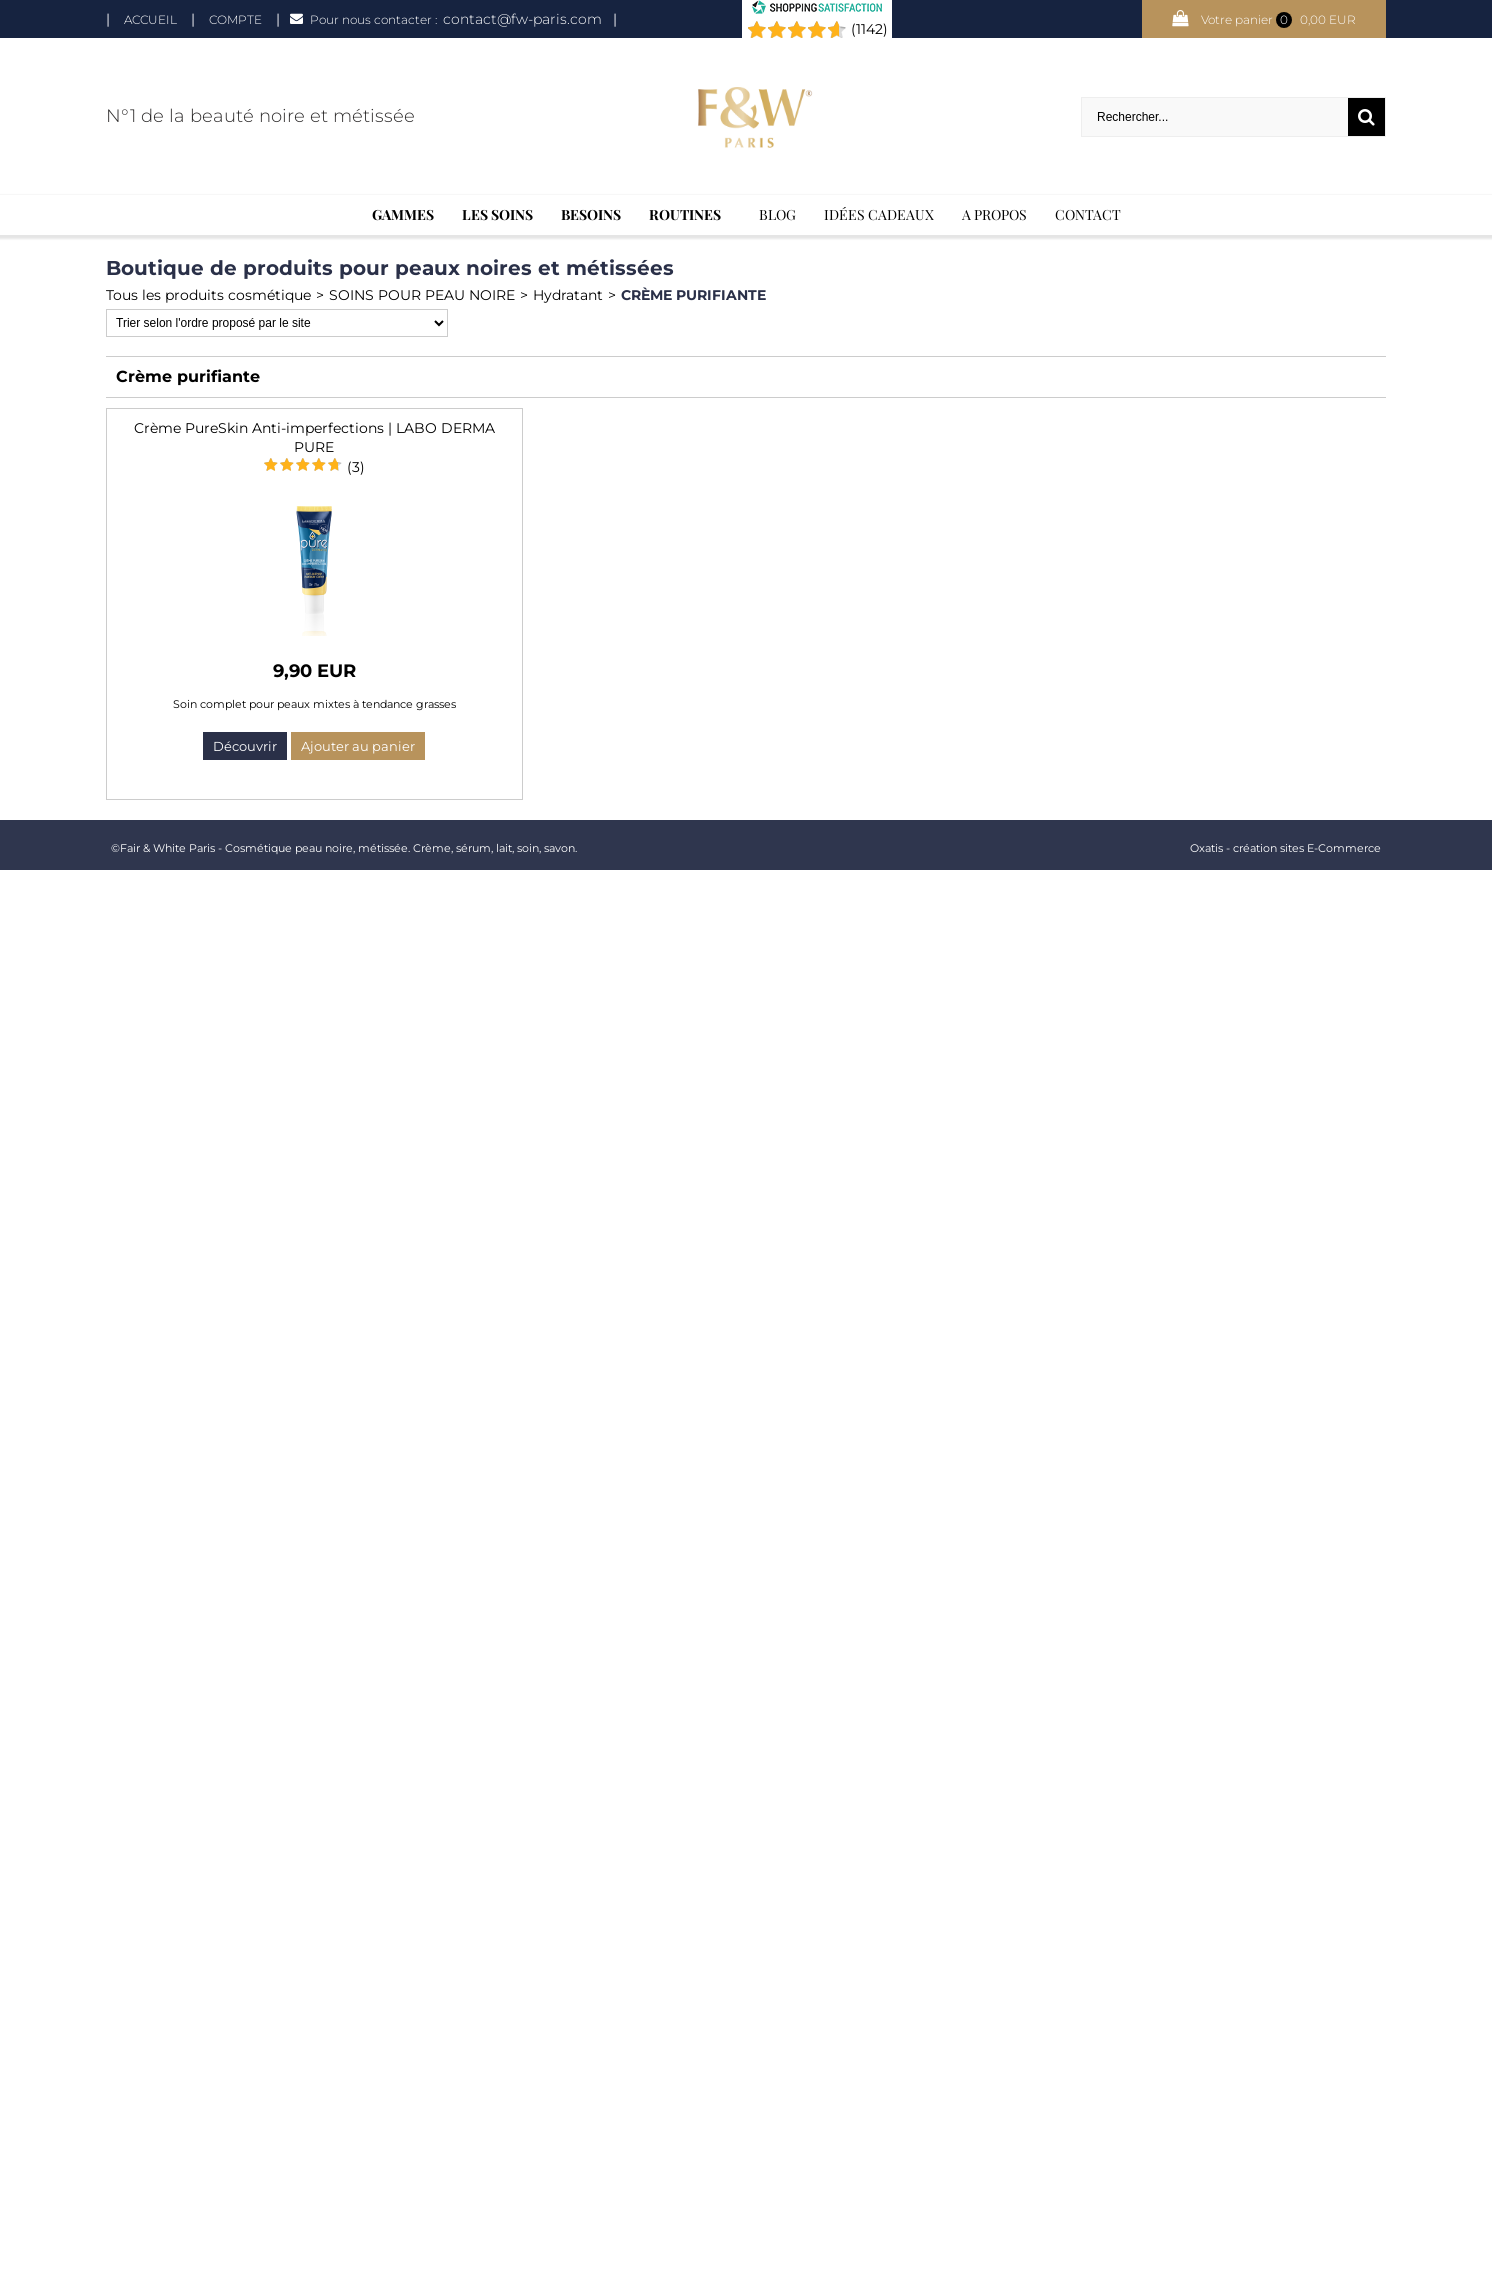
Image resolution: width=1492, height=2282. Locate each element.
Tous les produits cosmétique (208, 295)
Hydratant (568, 295)
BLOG (777, 214)
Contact (1088, 214)
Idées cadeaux (879, 214)
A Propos (994, 214)
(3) (356, 467)
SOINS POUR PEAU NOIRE (422, 295)
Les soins (497, 214)
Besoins (591, 214)
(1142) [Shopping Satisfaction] (869, 29)
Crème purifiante (693, 295)
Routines (685, 214)
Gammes (403, 214)
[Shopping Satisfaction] (817, 10)
